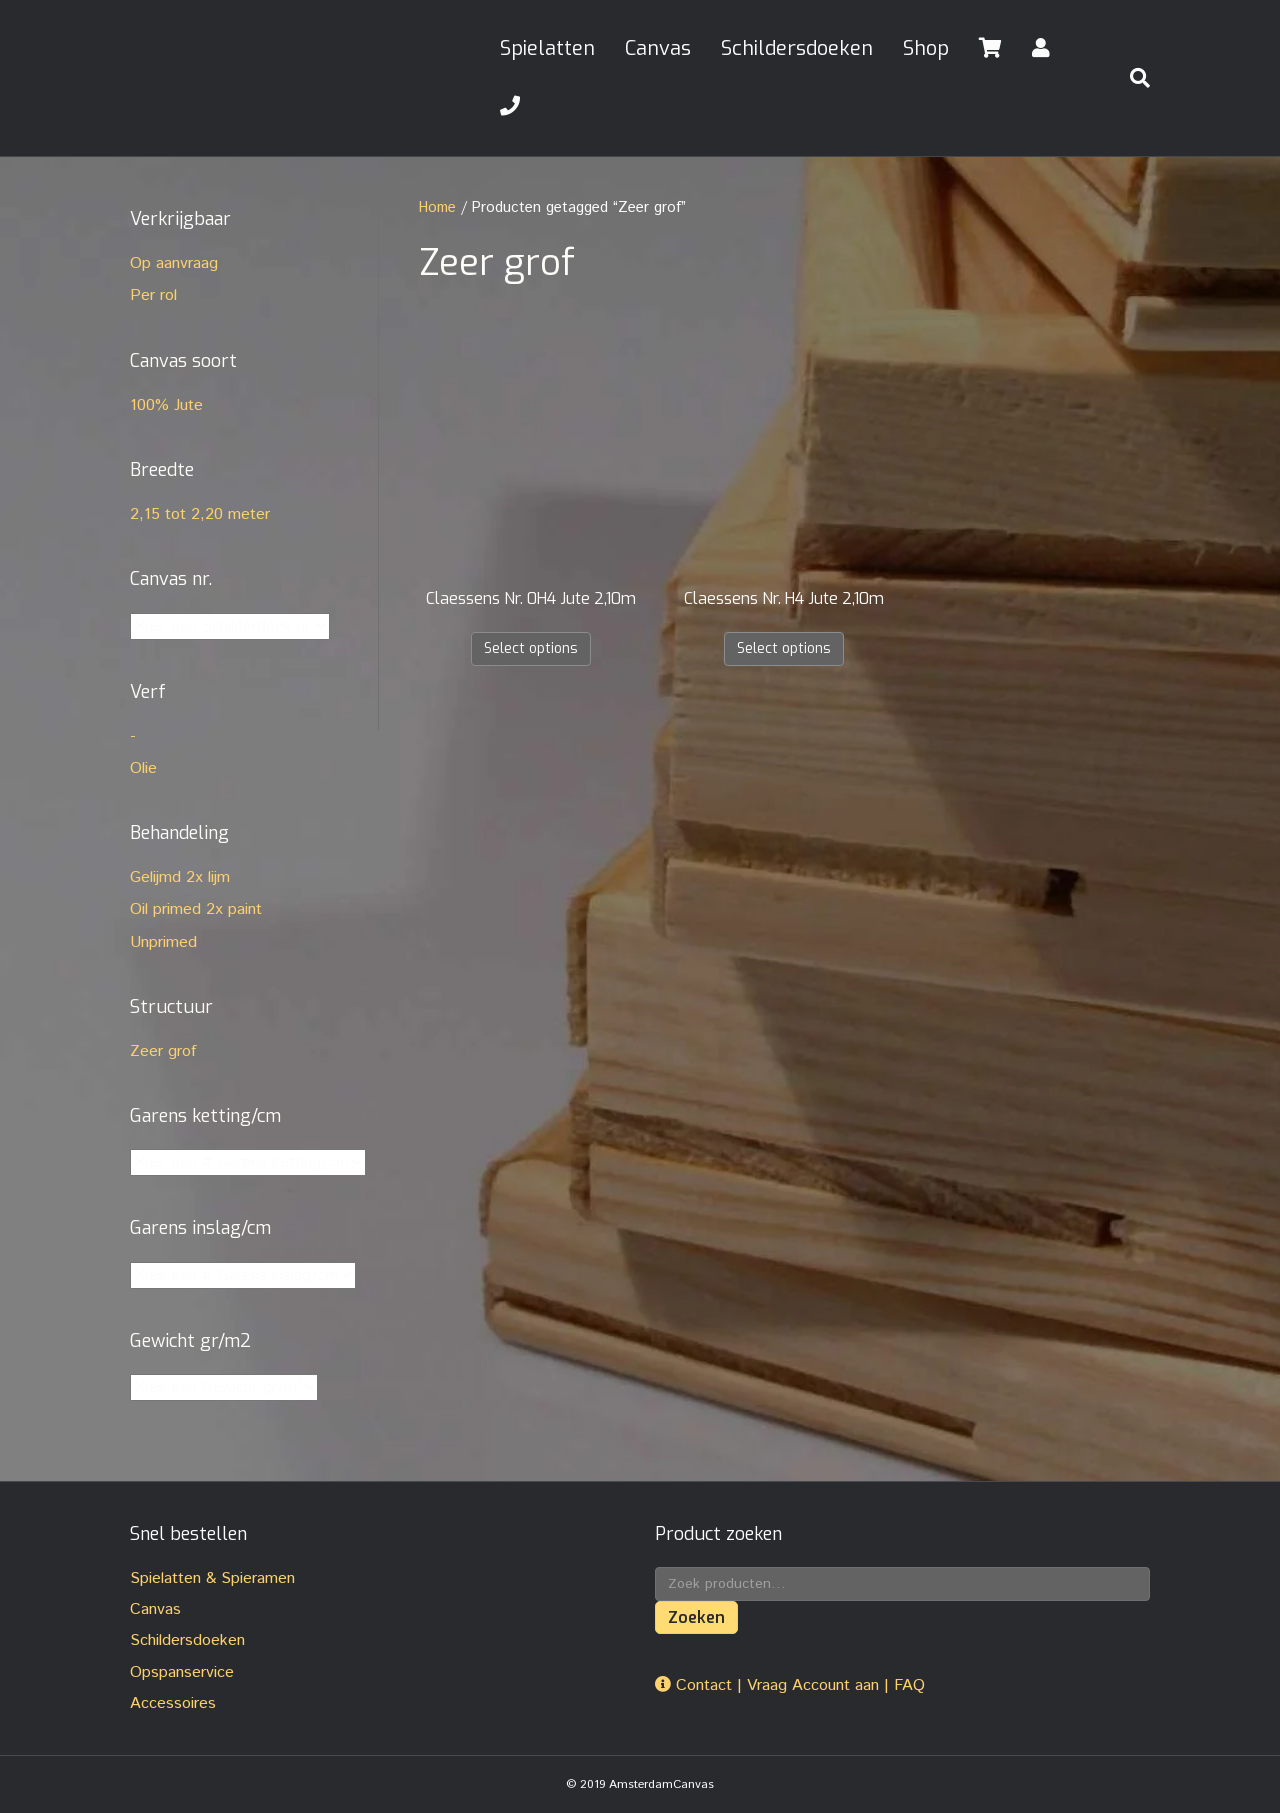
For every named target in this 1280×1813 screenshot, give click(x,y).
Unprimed (163, 942)
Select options (531, 648)
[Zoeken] (1132, 78)
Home (437, 207)
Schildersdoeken (797, 48)
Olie (143, 768)
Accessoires (173, 1703)
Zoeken (696, 1617)
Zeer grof (163, 1051)
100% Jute (166, 405)
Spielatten (547, 48)
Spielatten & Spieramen (212, 1578)
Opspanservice (182, 1672)
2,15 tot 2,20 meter (200, 514)
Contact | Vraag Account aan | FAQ (790, 1685)
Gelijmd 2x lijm (180, 877)
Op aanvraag (174, 263)
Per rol (153, 295)
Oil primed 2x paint (196, 909)
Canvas (658, 48)
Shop (926, 48)
